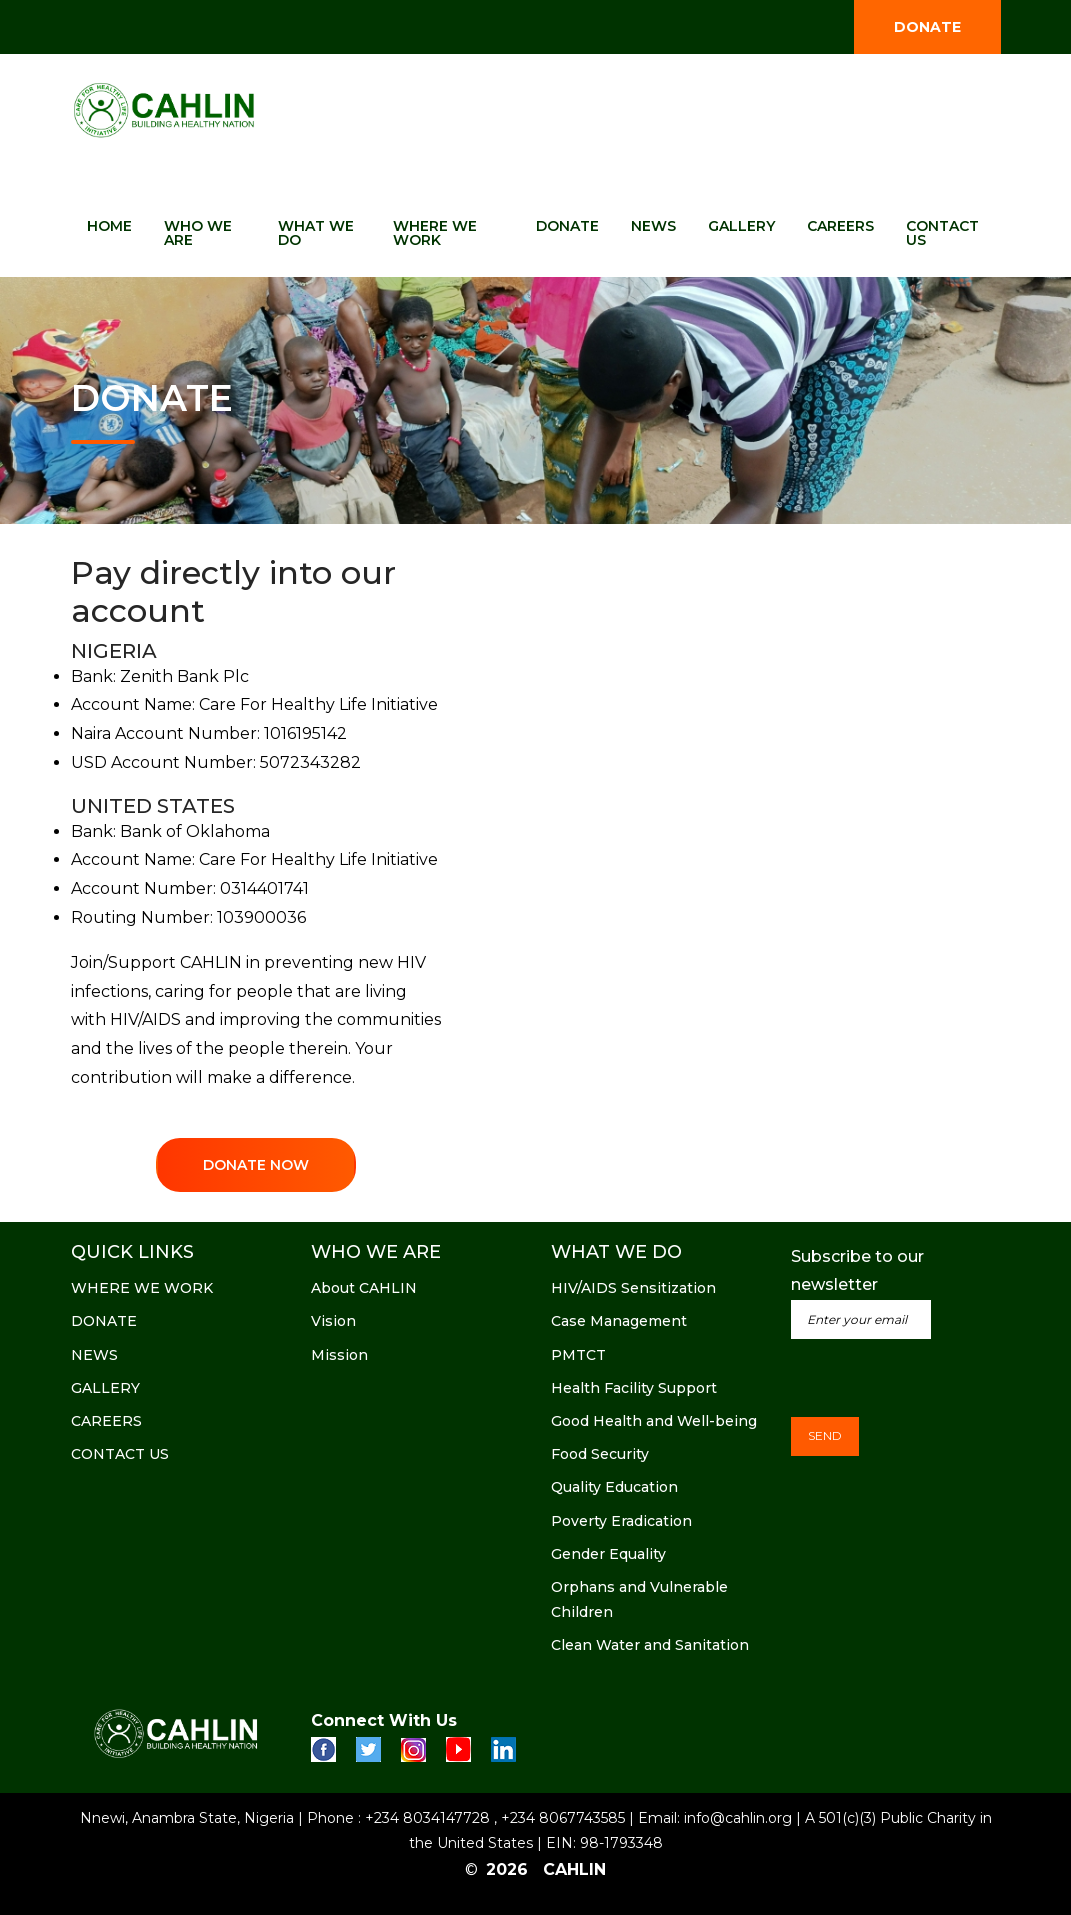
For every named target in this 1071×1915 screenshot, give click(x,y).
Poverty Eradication (621, 1521)
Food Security (600, 1454)
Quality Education (614, 1487)
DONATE (927, 27)
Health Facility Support (634, 1388)
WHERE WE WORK (435, 233)
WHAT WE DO (316, 233)
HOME (109, 226)
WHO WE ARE (198, 233)
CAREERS (840, 226)
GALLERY (741, 226)
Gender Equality (608, 1554)
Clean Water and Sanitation (650, 1645)
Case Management (619, 1321)
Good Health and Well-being (654, 1421)
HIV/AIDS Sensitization (633, 1288)
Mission (339, 1355)
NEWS (653, 226)
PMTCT (578, 1355)
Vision (333, 1321)
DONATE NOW (256, 1165)
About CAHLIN (364, 1288)
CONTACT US (942, 233)
